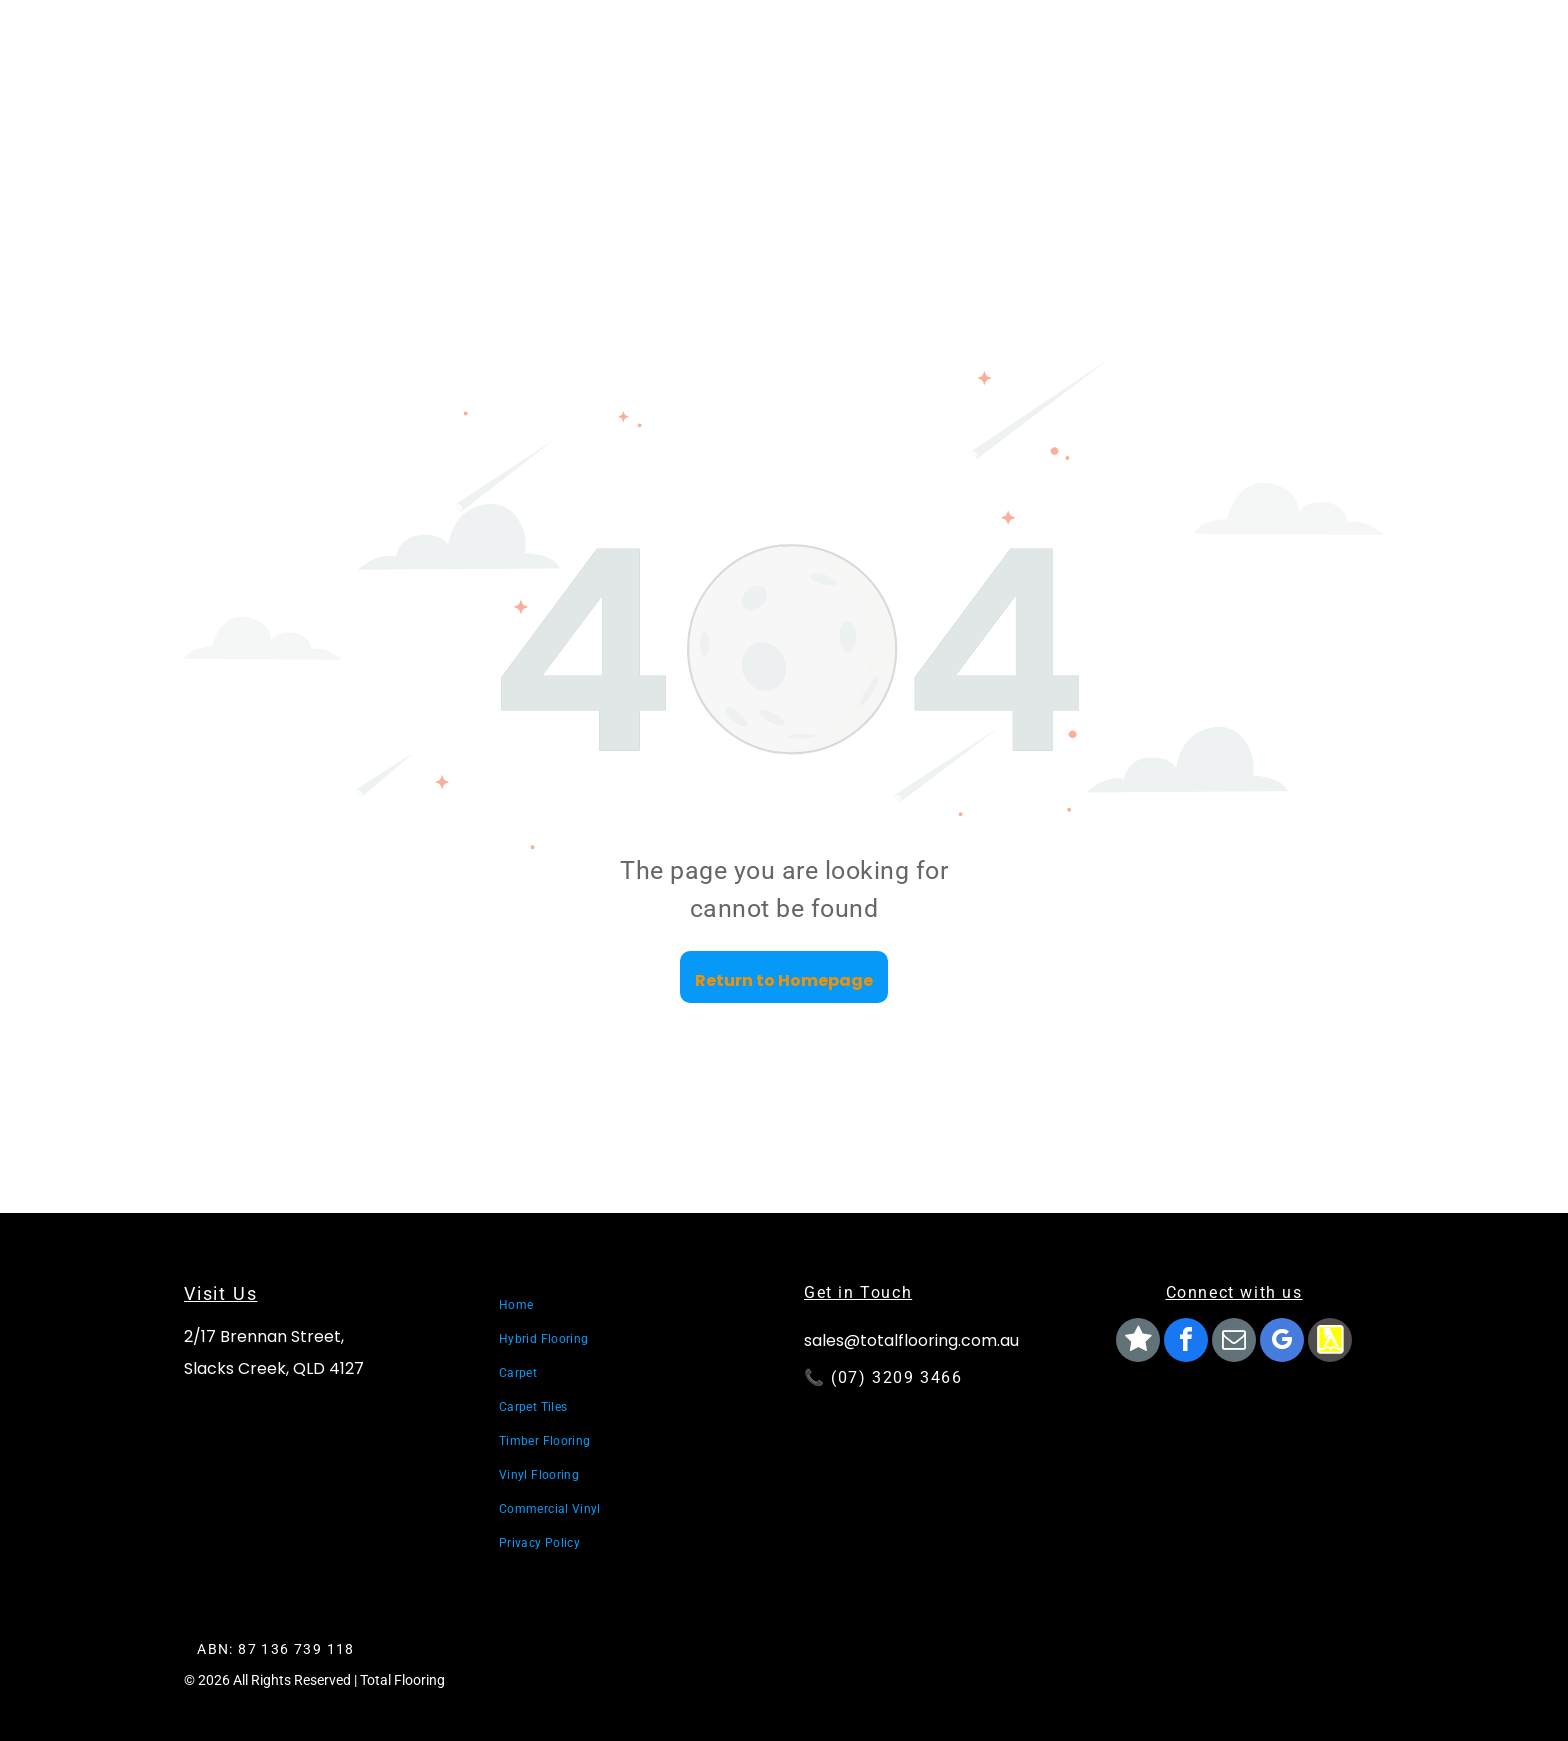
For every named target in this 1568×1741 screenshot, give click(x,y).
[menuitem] (634, 1305)
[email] (1234, 1342)
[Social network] (1138, 1342)
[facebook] (1186, 1342)
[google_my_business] (1282, 1342)
